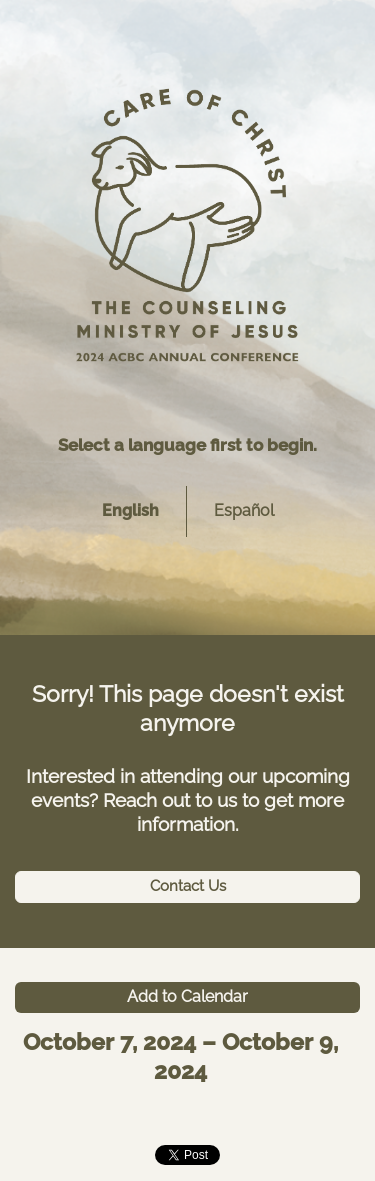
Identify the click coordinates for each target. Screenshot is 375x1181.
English (130, 510)
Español (244, 510)
